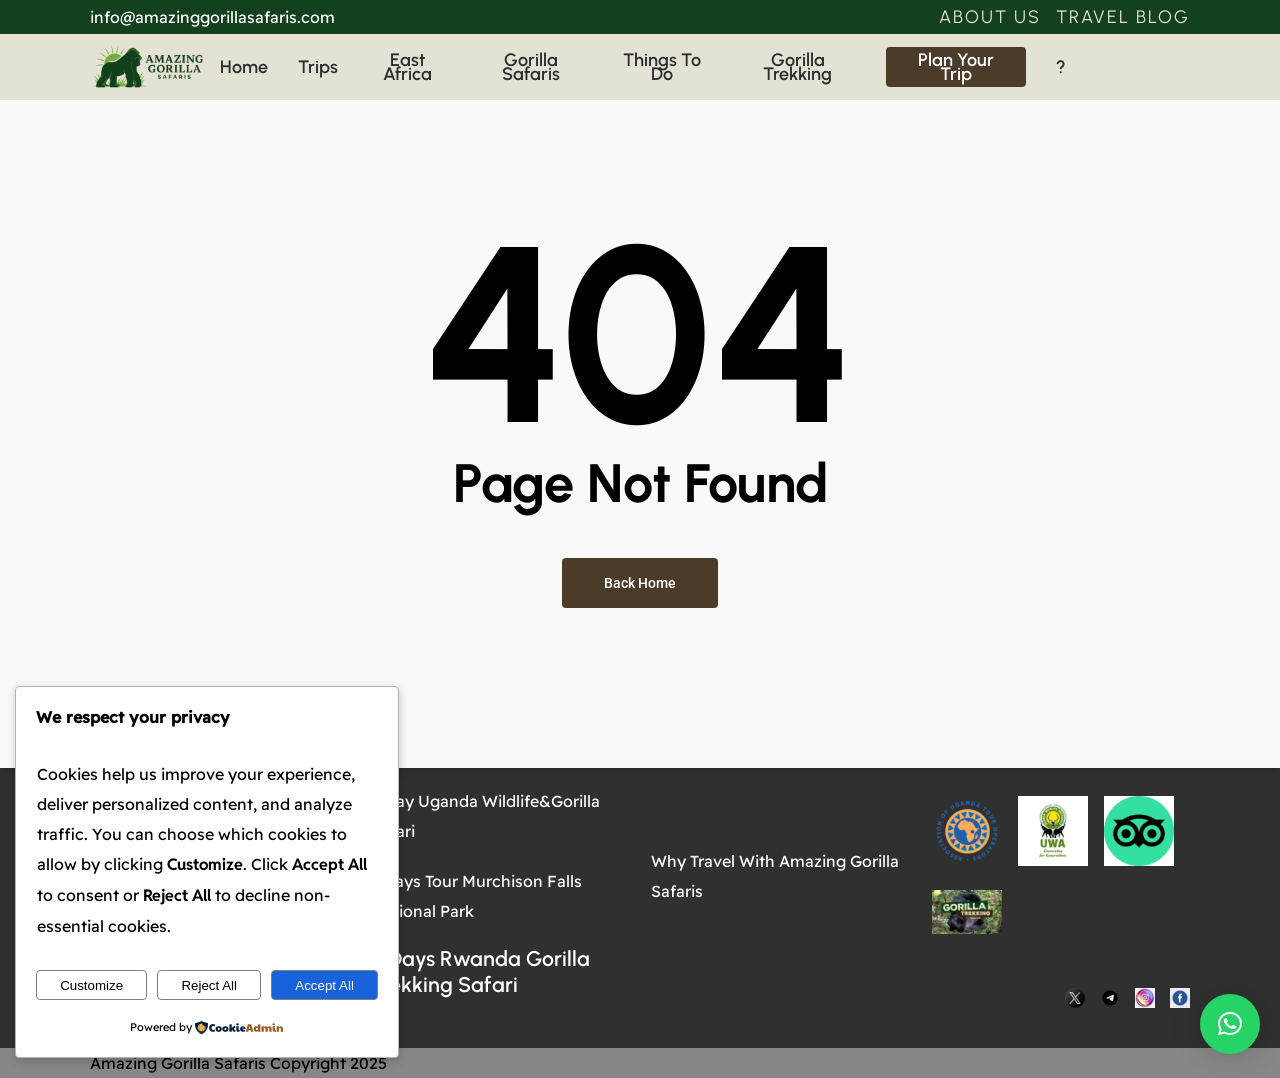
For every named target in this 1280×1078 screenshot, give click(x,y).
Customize (91, 985)
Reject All (209, 985)
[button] (990, 17)
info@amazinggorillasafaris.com (212, 17)
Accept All (324, 985)
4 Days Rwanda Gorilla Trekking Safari (480, 971)
